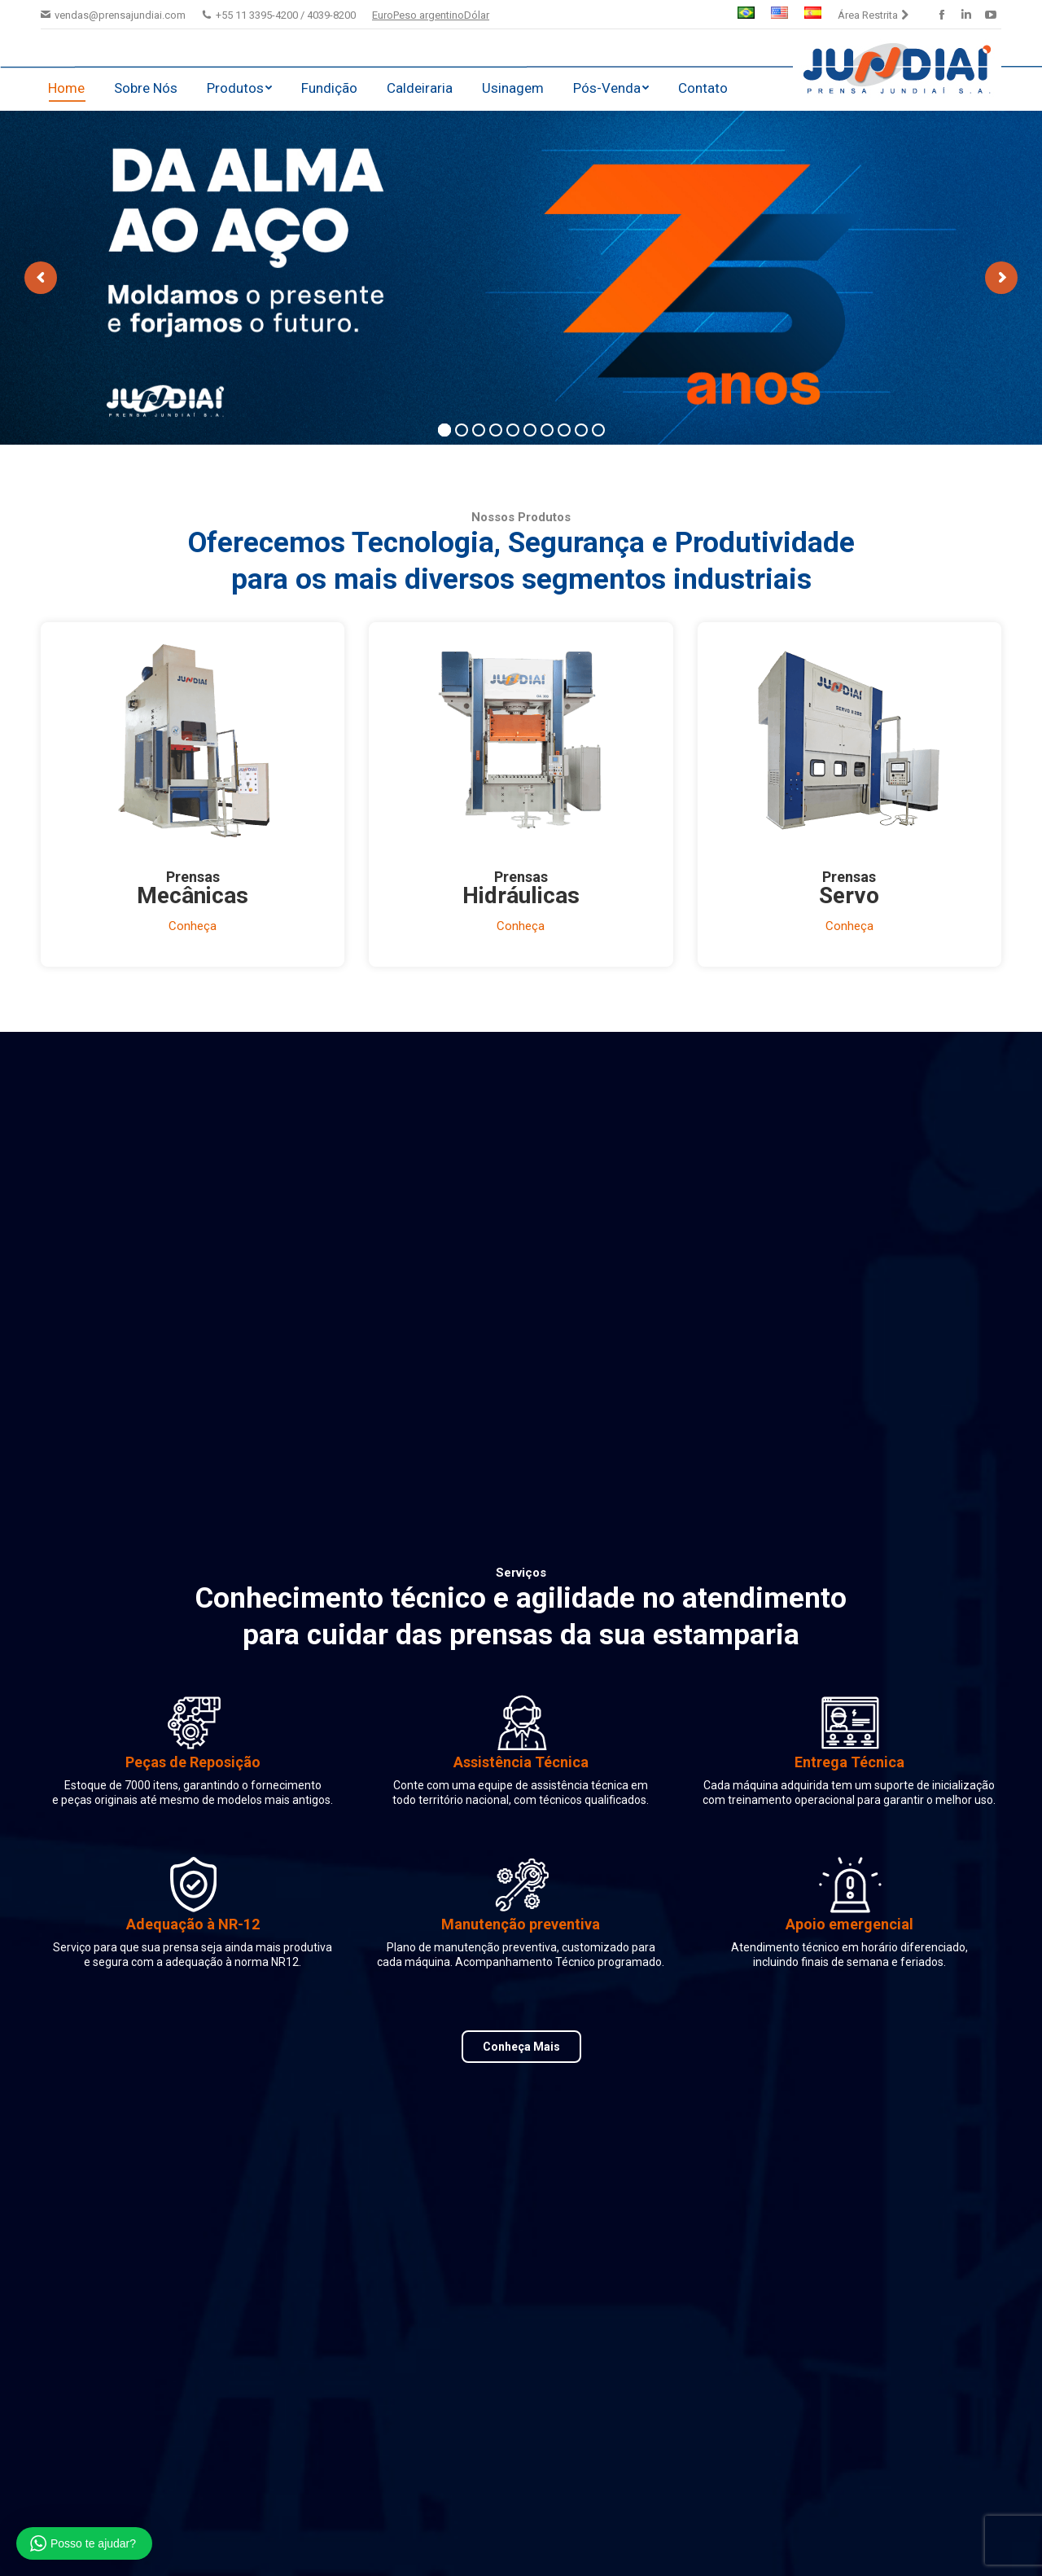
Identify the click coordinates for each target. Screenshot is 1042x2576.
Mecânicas (192, 895)
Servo (849, 895)
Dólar (476, 15)
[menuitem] (746, 15)
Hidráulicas (521, 895)
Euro (382, 15)
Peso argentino (428, 15)
